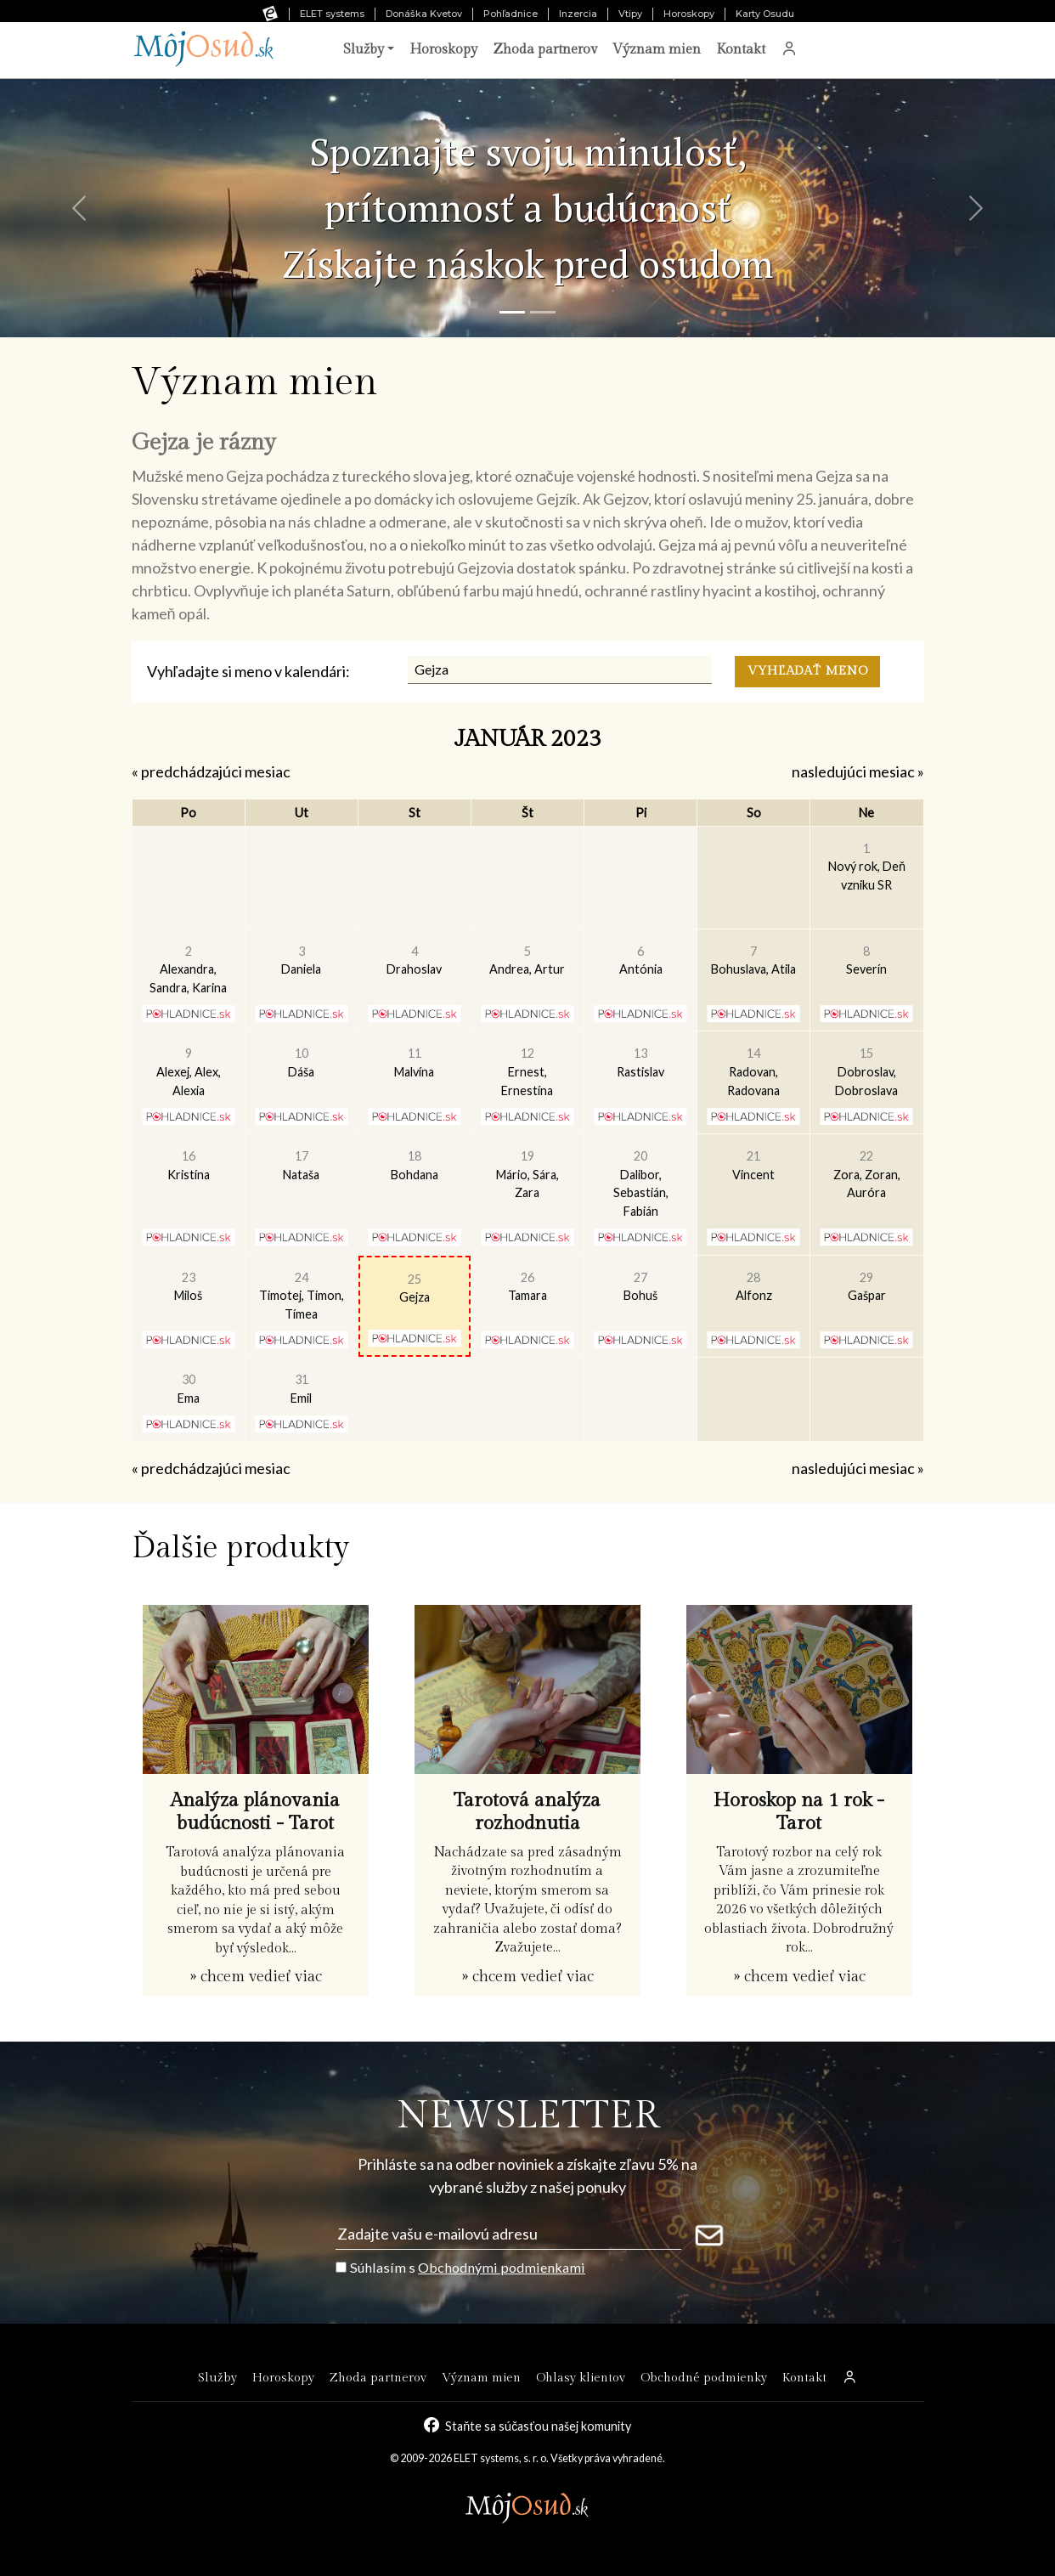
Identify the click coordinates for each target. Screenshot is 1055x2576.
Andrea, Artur (527, 960)
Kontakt (740, 50)
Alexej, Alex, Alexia (188, 1071)
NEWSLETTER (528, 2115)
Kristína (188, 1165)
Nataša (301, 1165)
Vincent (753, 1165)
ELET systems (332, 14)
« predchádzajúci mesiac (211, 771)
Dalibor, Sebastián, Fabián (641, 1183)
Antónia (641, 960)
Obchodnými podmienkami (501, 2267)
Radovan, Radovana (753, 1071)
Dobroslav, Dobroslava (866, 1071)
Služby (217, 2377)
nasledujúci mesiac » (858, 771)
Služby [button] (363, 50)
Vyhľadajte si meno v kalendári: (248, 671)
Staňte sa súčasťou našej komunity (538, 2425)
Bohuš (640, 1286)
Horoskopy (688, 14)
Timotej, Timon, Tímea (301, 1295)
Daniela (301, 960)
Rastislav (640, 1062)
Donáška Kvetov (424, 14)
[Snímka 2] (543, 312)
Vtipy (630, 14)
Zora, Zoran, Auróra (866, 1174)
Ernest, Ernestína (527, 1071)
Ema (189, 1388)
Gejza (414, 1288)
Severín (866, 960)
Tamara (527, 1286)
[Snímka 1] (512, 312)
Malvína (414, 1062)
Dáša (301, 1062)
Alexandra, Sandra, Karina (188, 969)
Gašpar (867, 1286)
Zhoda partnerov (545, 50)
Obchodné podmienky (703, 2377)
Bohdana (414, 1165)
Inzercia (578, 14)
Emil (301, 1388)
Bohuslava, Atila (753, 960)
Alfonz (754, 1286)
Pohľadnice (510, 14)
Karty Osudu (765, 14)
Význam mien (656, 50)
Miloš (188, 1286)
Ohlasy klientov (580, 2377)
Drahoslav (414, 960)
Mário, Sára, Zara (527, 1174)
